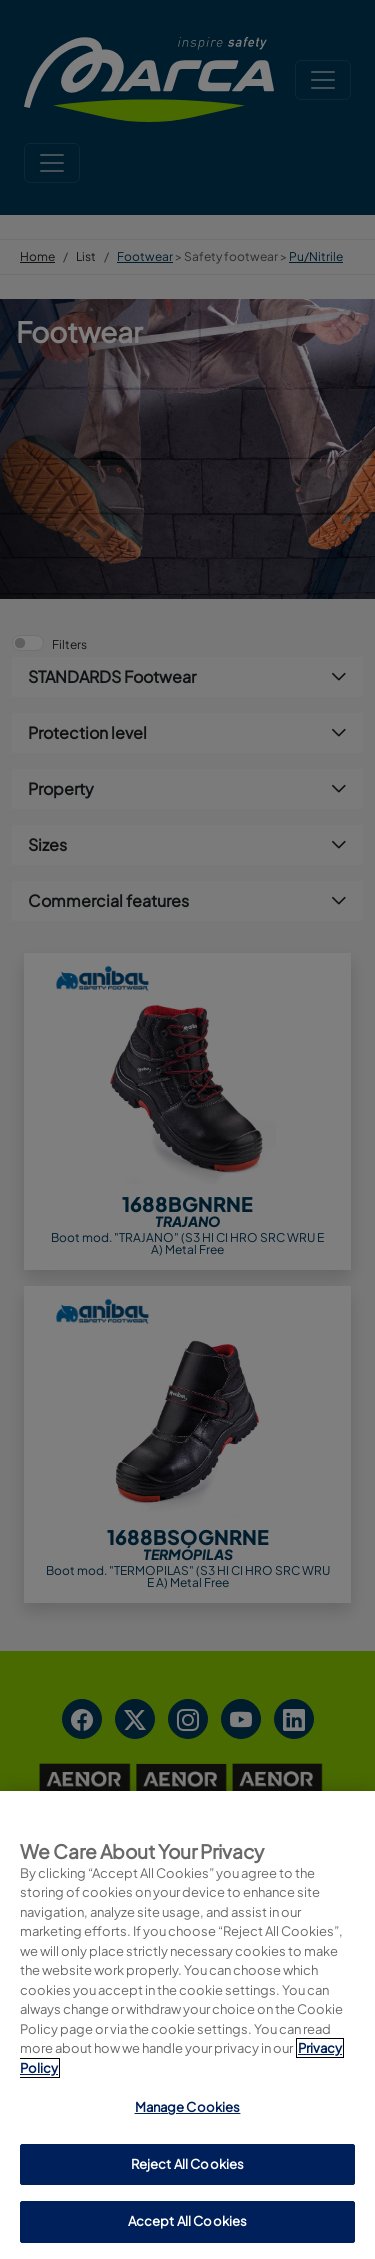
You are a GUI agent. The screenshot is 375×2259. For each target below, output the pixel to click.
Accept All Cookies (187, 2221)
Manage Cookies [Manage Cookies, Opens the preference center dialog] (188, 2107)
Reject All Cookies (187, 2164)
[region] (187, 2025)
